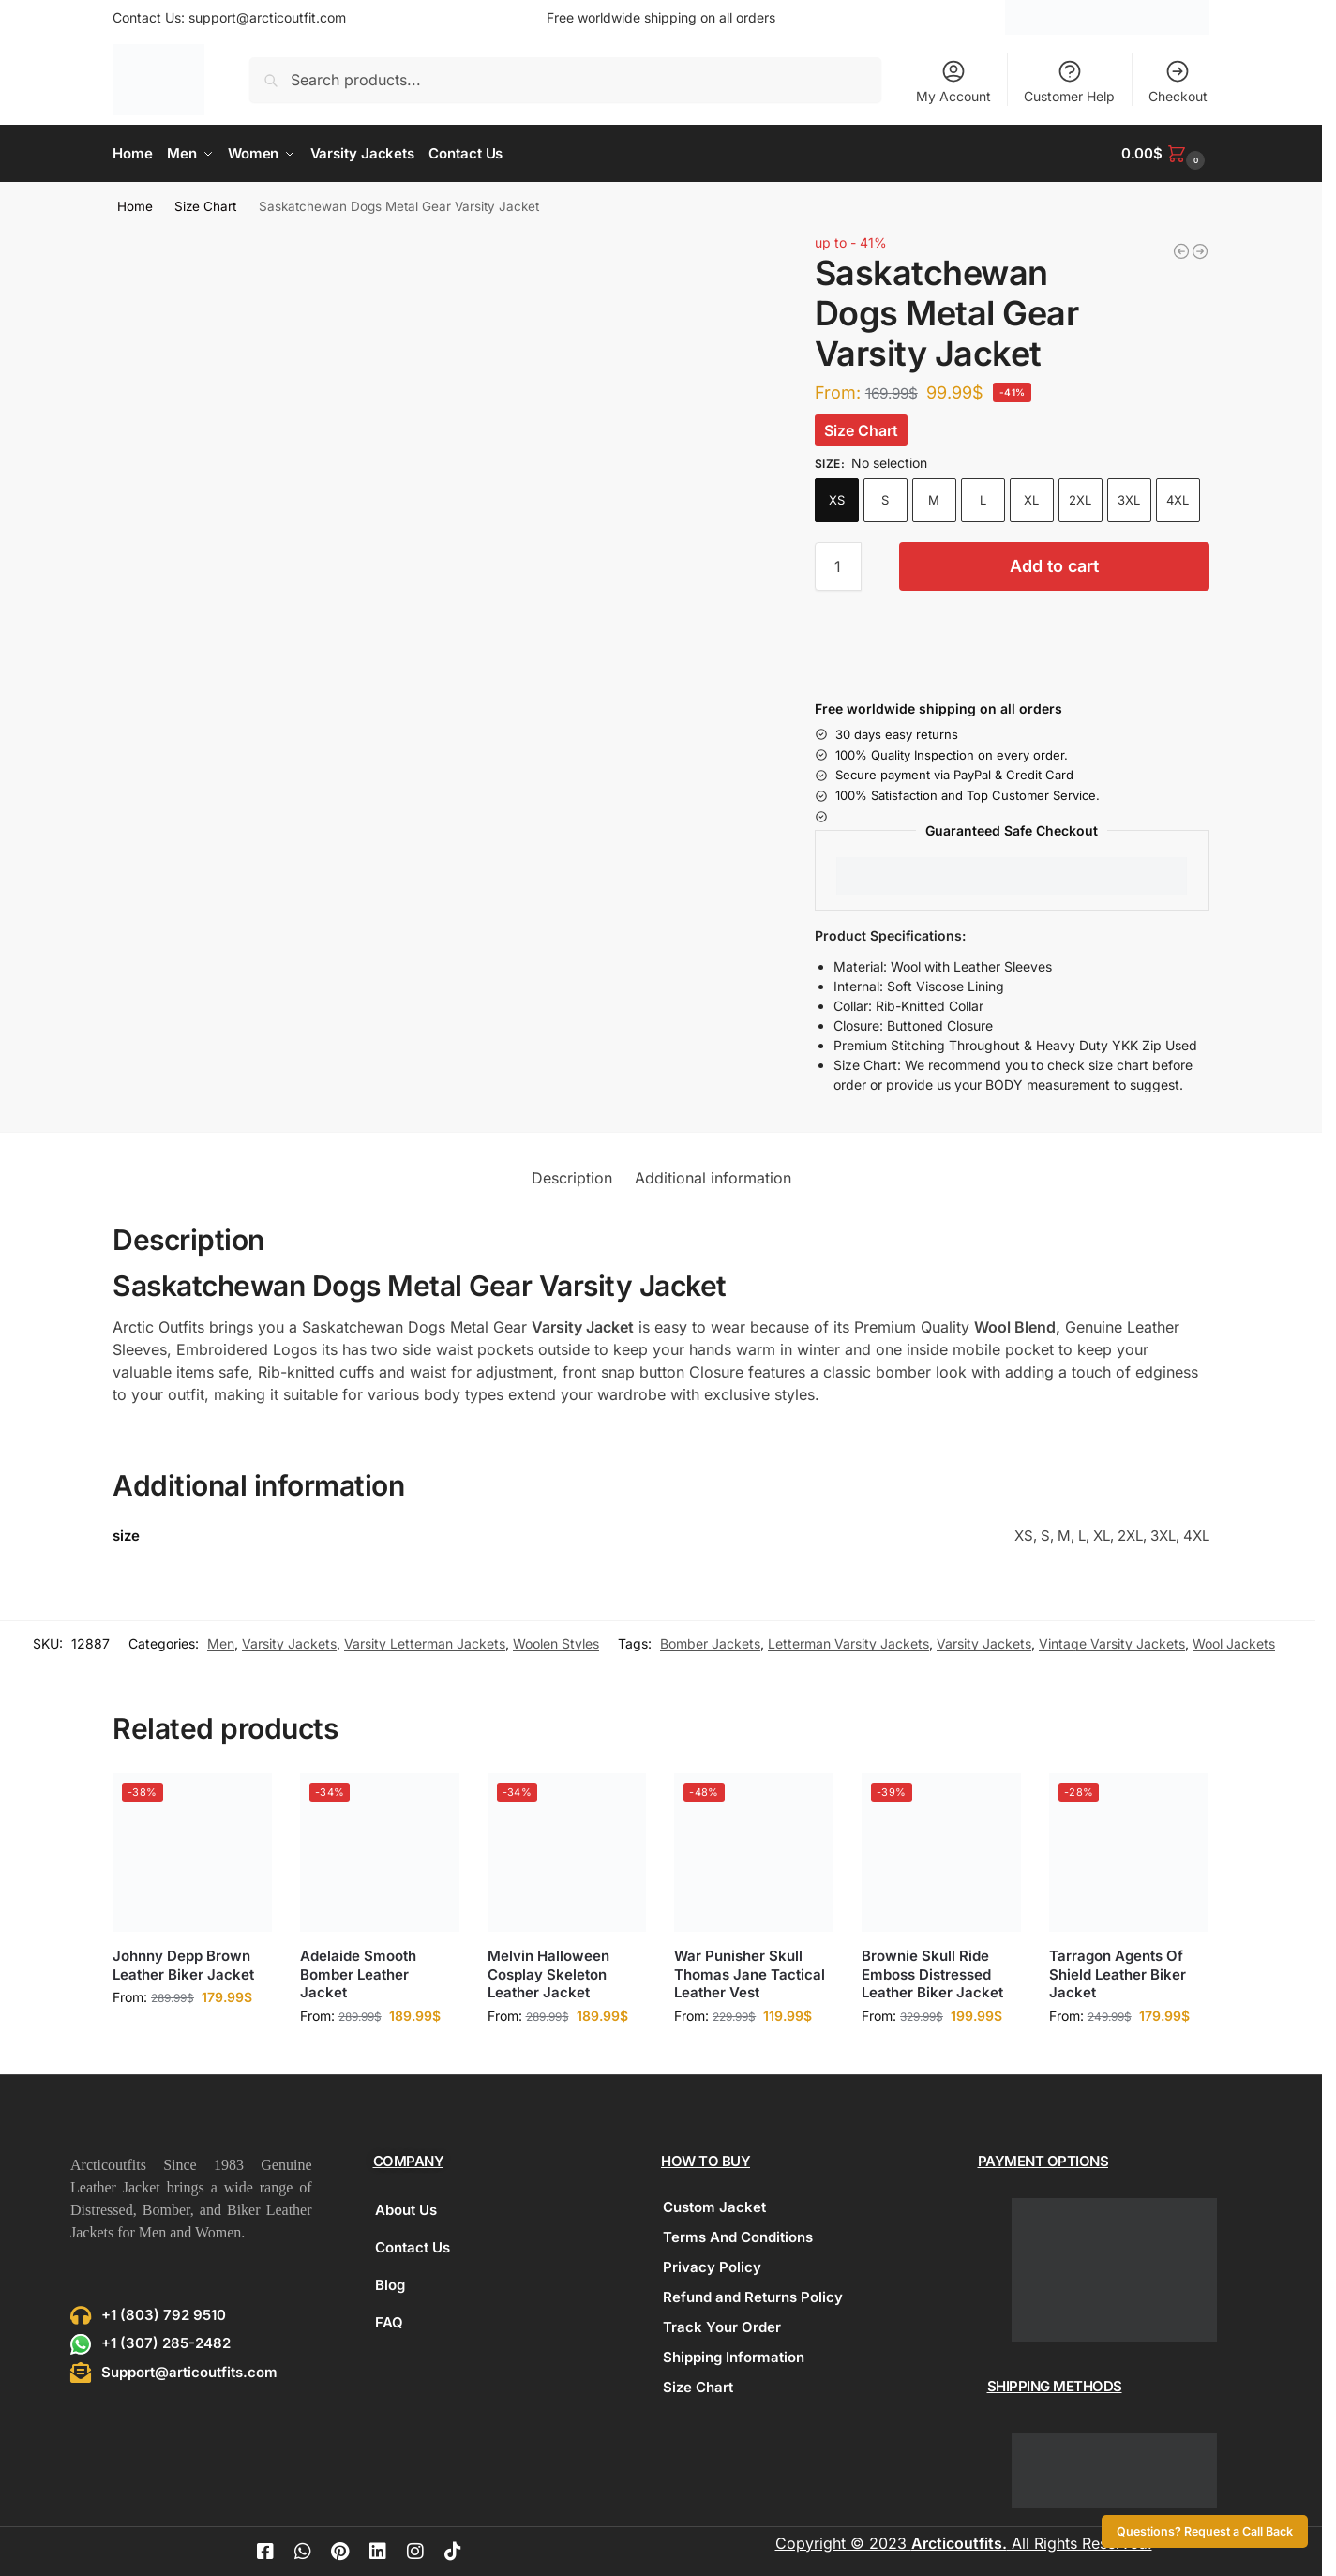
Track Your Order (722, 2326)
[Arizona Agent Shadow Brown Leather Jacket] (1181, 250)
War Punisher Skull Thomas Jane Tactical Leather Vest (749, 1973)
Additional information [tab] (713, 1176)
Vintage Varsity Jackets (1112, 1643)
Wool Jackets (1234, 1643)
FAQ (389, 2321)
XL (1031, 498)
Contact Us (412, 2246)
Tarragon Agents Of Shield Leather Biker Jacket (1117, 1973)
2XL (1080, 498)
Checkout (1178, 81)
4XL (1177, 498)
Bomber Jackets (710, 1643)
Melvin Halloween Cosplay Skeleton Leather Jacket (548, 1973)
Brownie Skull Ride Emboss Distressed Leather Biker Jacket (932, 1973)
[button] (1165, 153)
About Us (406, 2209)
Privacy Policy (712, 2266)
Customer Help (1069, 81)
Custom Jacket (714, 2206)
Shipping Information (733, 2356)
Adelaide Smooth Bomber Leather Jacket (358, 1973)
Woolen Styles (556, 1643)
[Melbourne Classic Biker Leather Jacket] (1200, 250)
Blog (390, 2284)
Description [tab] (572, 1176)
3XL (1129, 498)
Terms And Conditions (738, 2236)
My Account (953, 81)
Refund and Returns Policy (753, 2296)
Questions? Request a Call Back (1205, 2531)
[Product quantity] (838, 565)
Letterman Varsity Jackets (848, 1643)
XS (837, 498)
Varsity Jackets (289, 1643)
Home (135, 205)
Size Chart (205, 205)
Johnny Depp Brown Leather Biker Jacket (183, 1964)
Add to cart (1054, 565)
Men (220, 1643)
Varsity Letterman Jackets (424, 1643)
